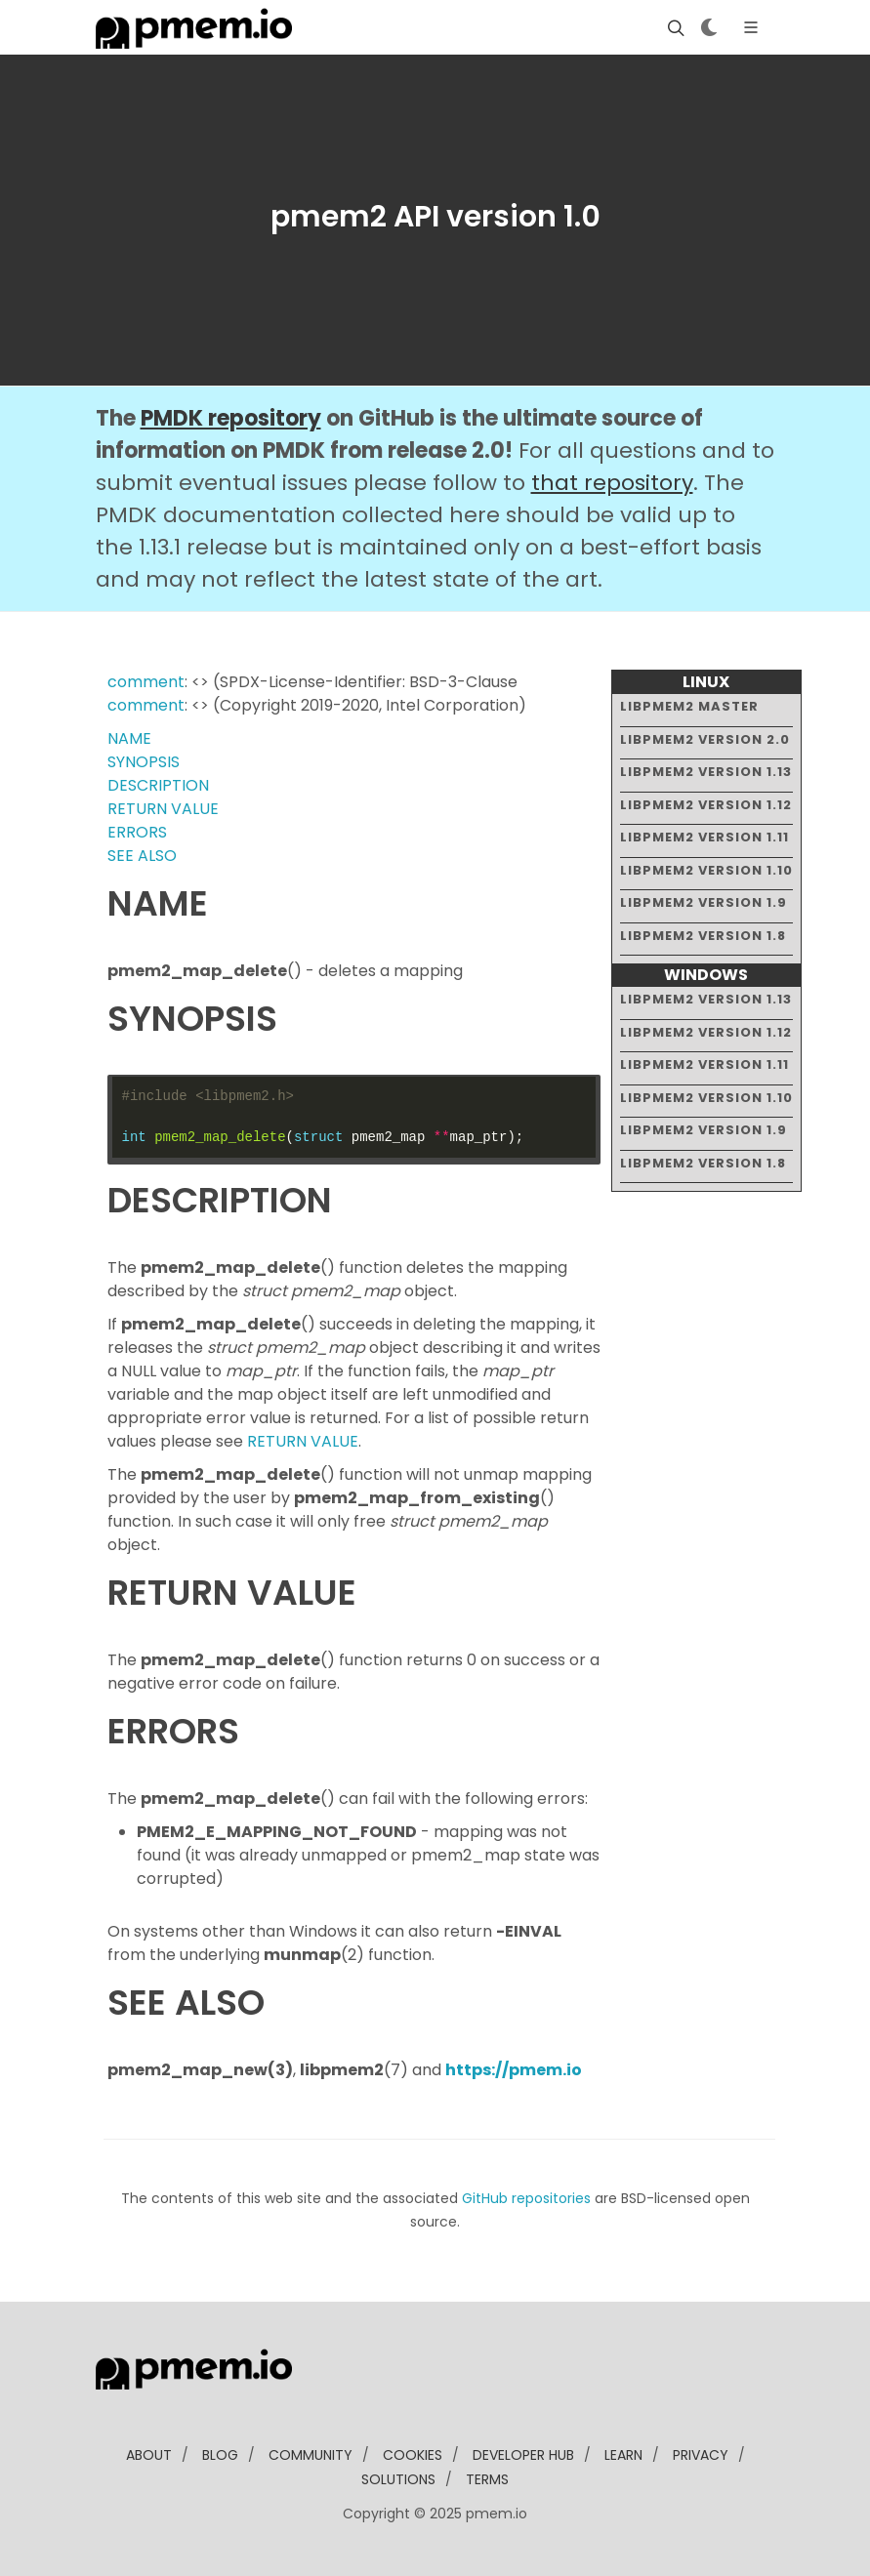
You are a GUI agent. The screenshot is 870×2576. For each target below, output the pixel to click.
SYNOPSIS (143, 762)
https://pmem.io (513, 2070)
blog (220, 2455)
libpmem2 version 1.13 (706, 771)
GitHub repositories (526, 2198)
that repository (612, 483)
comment (146, 682)
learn (623, 2455)
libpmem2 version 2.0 (705, 739)
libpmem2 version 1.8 (703, 935)
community (310, 2455)
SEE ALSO (142, 855)
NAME (129, 738)
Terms (487, 2479)
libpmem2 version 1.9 (703, 902)
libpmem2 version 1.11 (704, 837)
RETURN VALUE (163, 808)
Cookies (412, 2455)
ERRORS (137, 832)
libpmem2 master (689, 706)
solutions (398, 2479)
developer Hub (523, 2455)
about (149, 2455)
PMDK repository (231, 418)
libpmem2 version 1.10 (706, 870)
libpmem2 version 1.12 (706, 805)
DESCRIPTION (158, 785)
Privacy (700, 2455)
